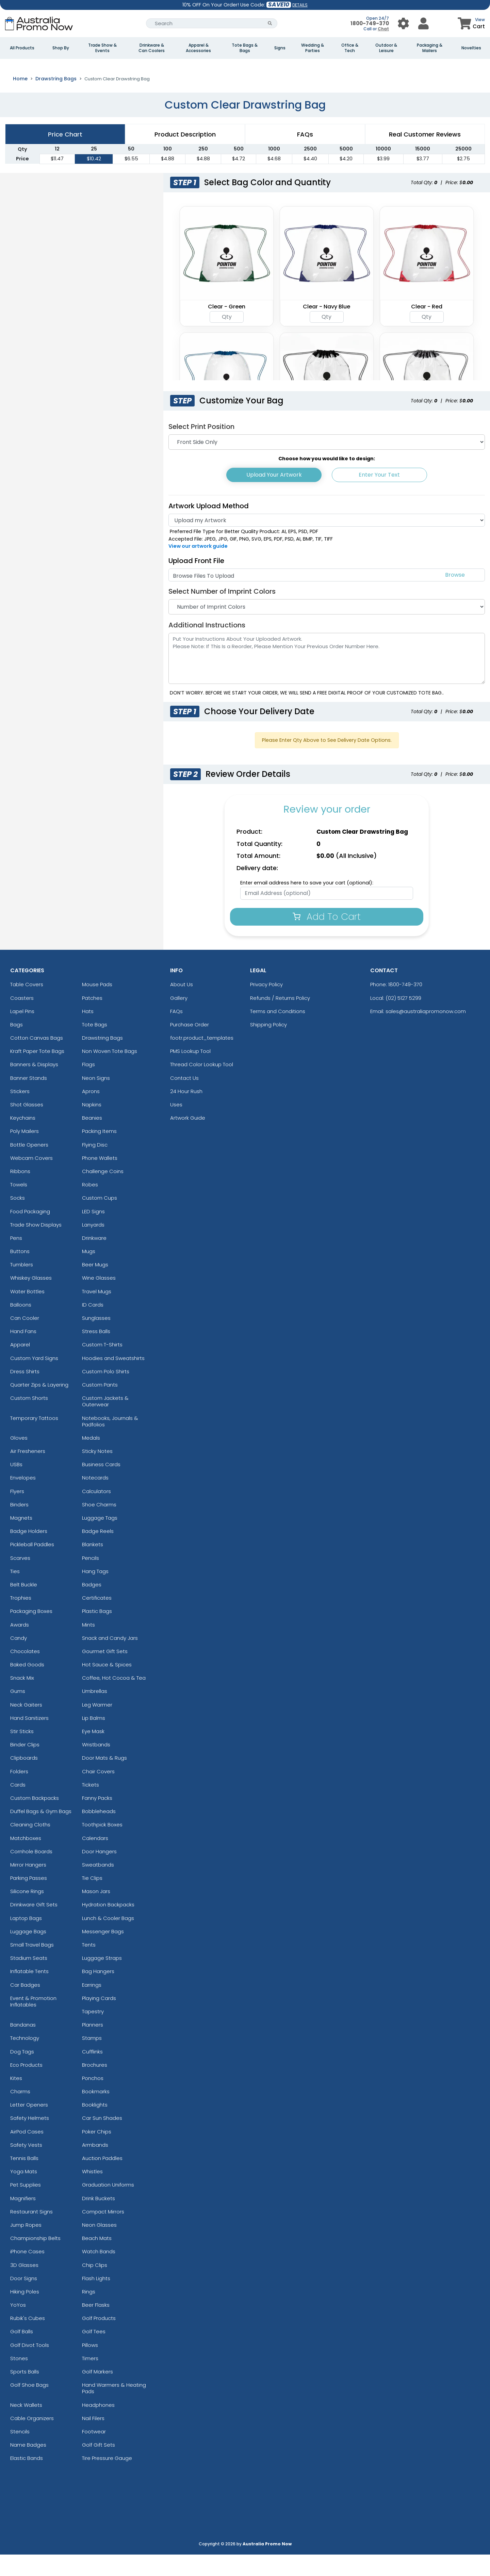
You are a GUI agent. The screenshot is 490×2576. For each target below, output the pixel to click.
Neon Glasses (99, 2246)
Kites (16, 2099)
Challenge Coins (103, 1192)
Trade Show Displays (36, 1245)
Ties (15, 1592)
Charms (20, 2112)
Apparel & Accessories (198, 48)
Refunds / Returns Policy (280, 1019)
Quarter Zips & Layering (39, 1405)
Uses (176, 1125)
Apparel (20, 1366)
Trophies (20, 1619)
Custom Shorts (29, 1419)
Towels (18, 1206)
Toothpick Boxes (102, 1846)
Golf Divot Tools (29, 2366)
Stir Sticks (22, 1752)
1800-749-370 (369, 23)
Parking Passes (28, 1899)
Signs (279, 48)
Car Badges (25, 2006)
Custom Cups (99, 1219)
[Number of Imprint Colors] (326, 628)
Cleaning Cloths (30, 1846)
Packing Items (99, 1152)
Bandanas (23, 2046)
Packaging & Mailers (429, 48)
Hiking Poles (24, 2312)
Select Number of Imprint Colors (222, 612)
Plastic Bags (97, 1632)
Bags (16, 1045)
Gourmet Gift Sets (105, 1672)
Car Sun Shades (102, 2139)
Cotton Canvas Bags (36, 1058)
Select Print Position (201, 447)
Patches (92, 1019)
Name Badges (28, 2466)
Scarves (20, 1579)
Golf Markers (97, 2392)
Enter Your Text (379, 496)
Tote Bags (94, 1045)
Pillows (90, 2366)
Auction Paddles (102, 2179)
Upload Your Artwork (274, 496)
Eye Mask (93, 1752)
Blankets (92, 1565)
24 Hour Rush (186, 1112)
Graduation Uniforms (108, 2206)
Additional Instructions (206, 646)
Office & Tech (349, 48)
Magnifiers (23, 2219)
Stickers (20, 1112)
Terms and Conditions (277, 1032)
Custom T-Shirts (102, 1366)
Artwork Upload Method (208, 527)
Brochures (94, 2086)
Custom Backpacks (34, 1819)
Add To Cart (327, 937)
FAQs (176, 1032)
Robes (90, 1206)
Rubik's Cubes (27, 2339)
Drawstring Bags (56, 99)
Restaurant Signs (31, 2232)
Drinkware (94, 1259)
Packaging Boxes (31, 1632)
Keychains (22, 1139)
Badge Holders (28, 1552)
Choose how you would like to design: (326, 479)
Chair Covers (98, 1792)
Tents (89, 1965)
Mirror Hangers (28, 1885)
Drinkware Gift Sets (34, 1926)
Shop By (60, 48)
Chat (383, 29)
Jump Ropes (26, 2246)
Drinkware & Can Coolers (151, 48)
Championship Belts (35, 2259)
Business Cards (101, 1485)
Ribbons (20, 1192)
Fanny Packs (97, 1819)
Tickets (90, 1805)
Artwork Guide (187, 1139)
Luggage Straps (102, 1979)
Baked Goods (27, 1685)
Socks (17, 1219)
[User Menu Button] (403, 23)
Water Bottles (27, 1312)
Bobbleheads (99, 1832)
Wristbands (96, 1766)
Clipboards (24, 1779)
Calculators (96, 1512)
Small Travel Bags (32, 1965)
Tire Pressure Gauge (107, 2479)
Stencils (20, 2452)
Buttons (20, 1272)
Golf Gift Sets (98, 2466)
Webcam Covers (31, 1179)
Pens (16, 1259)
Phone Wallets (99, 1179)
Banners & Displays (34, 1085)
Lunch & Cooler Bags (108, 1939)
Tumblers (21, 1286)
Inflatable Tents (29, 1992)
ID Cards (92, 1325)
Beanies (92, 1139)
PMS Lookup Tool (190, 1072)
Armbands (95, 2166)
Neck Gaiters (26, 1725)
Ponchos (92, 2099)
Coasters (22, 1019)
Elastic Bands (26, 2479)
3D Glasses (24, 2286)
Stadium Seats (28, 1979)
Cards (18, 1805)
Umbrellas (94, 1712)
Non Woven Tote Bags (109, 1072)
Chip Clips (94, 2286)
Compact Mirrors (103, 2232)
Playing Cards (99, 2019)
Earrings (91, 2006)
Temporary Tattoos (34, 1439)
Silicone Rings (27, 1912)
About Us (181, 1005)
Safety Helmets (29, 2139)
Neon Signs (96, 1099)
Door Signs (23, 2299)
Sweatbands (98, 1885)
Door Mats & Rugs (104, 1779)
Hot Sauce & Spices (107, 1685)
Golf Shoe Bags (29, 2406)
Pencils (90, 1579)
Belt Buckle (23, 1605)
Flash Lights (96, 2299)
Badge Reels (98, 1552)
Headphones (98, 2426)
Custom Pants (100, 1405)
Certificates (97, 1619)
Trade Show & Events (102, 48)
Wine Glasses (99, 1299)
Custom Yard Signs (34, 1379)
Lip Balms (93, 1739)
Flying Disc (95, 1165)
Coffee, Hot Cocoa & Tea (114, 1699)
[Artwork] (326, 541)
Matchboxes (25, 1859)
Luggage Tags (99, 1538)
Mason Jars (96, 1912)
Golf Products (99, 2339)
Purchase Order (189, 1045)
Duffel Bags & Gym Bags (40, 1832)
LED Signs (93, 1232)
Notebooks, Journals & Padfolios (110, 1442)
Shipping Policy (268, 1045)
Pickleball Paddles (32, 1565)
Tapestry (93, 2032)
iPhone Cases (27, 2272)
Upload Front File (196, 582)
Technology (24, 2059)
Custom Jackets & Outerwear (105, 1422)
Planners (92, 2046)
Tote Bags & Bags (245, 48)
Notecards (95, 1499)
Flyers (17, 1512)
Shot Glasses (26, 1125)
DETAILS (300, 5)
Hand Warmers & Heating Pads (114, 2409)
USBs (16, 1485)
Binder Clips (24, 1766)
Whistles (92, 2192)
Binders (19, 1525)
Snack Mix (22, 1699)
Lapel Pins (22, 1032)
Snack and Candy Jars (110, 1659)
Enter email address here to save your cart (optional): (306, 903)
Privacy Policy (266, 1005)
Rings (88, 2312)
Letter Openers (29, 2126)
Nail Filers (93, 2439)
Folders (19, 1792)
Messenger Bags (103, 1952)
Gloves (19, 1458)
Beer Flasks (96, 2326)
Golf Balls (21, 2352)
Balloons (20, 1325)
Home (20, 99)
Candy (18, 1659)
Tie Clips (92, 1899)
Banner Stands (28, 1099)
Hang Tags (95, 1592)
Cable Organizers (32, 2439)
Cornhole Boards (31, 1872)
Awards (19, 1645)
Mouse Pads (97, 1005)
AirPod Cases (27, 2152)
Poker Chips (96, 2152)
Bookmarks (96, 2112)
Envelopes (23, 1499)
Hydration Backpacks (108, 1926)
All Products (22, 48)
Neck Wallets (26, 2426)
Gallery (178, 1019)
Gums (17, 1712)
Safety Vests (26, 2166)
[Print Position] (326, 463)
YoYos (18, 2326)
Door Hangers (99, 1872)
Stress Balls (96, 1352)
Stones (19, 2379)
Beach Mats (97, 2259)
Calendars (95, 1859)
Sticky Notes (97, 1472)
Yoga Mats (23, 2192)
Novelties (471, 48)
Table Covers (26, 1005)
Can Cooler (24, 1339)
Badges (91, 1605)
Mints (88, 1645)
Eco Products (26, 2086)
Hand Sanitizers (29, 1739)
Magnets (21, 1538)
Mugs (88, 1272)
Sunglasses (96, 1339)
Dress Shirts (24, 1392)
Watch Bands (98, 2272)
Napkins (91, 1125)
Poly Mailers (24, 1152)
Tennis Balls (24, 2179)
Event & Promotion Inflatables (33, 2022)
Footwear (94, 2452)
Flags (88, 1085)
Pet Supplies (25, 2206)
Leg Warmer (97, 1725)
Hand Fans (23, 1352)
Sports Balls (24, 2392)
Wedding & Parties (312, 48)
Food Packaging (30, 1232)
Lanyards (93, 1245)
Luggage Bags (28, 1952)
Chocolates (25, 1672)
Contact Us (184, 1099)
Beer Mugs (95, 1286)
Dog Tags (22, 2072)
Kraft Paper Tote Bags (37, 1072)
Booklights (95, 2126)
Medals (91, 1458)
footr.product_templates (201, 1058)
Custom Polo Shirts (105, 1392)
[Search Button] (270, 23)
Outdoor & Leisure (386, 48)
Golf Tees (93, 2352)
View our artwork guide (198, 567)
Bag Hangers (98, 1992)
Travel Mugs (96, 1312)
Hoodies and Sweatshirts (113, 1379)
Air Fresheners (27, 1472)
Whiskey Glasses (31, 1299)
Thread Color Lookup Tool (201, 1085)
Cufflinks (92, 2072)
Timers (90, 2379)
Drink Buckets (98, 2219)
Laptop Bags (26, 1939)
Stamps (92, 2059)
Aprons (91, 1112)
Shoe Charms (99, 1525)
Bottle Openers (29, 1165)
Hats (88, 1032)
